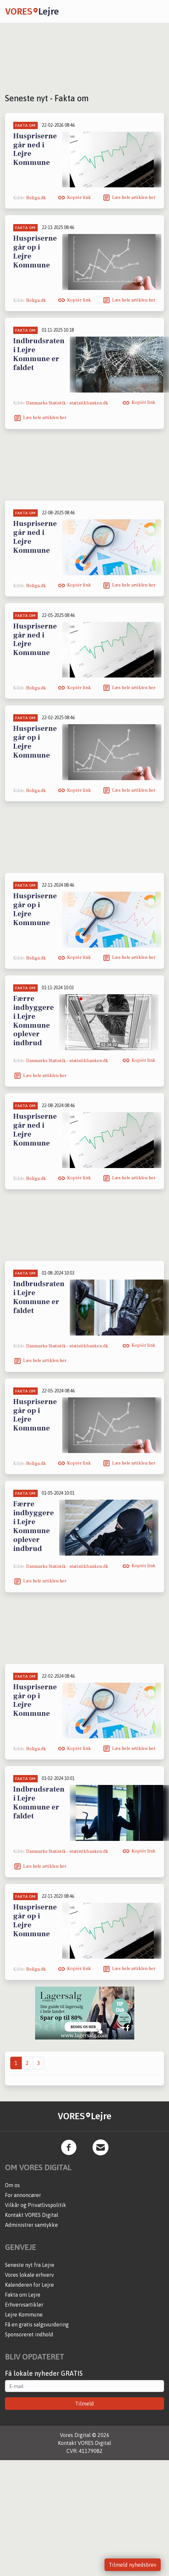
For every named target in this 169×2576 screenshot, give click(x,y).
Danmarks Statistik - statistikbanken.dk (67, 403)
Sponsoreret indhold (29, 2334)
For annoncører (23, 2195)
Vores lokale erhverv (29, 2275)
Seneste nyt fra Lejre (29, 2265)
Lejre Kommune (24, 2315)
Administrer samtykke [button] (31, 2225)
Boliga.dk (36, 198)
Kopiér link (79, 198)
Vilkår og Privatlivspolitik (35, 2205)
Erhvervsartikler (24, 2305)
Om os (12, 2185)
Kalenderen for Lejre (29, 2285)
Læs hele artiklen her (133, 198)
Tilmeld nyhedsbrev (132, 2565)
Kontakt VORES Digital (31, 2215)
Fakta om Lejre (22, 2295)
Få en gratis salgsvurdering (37, 2324)
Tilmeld (84, 2404)
